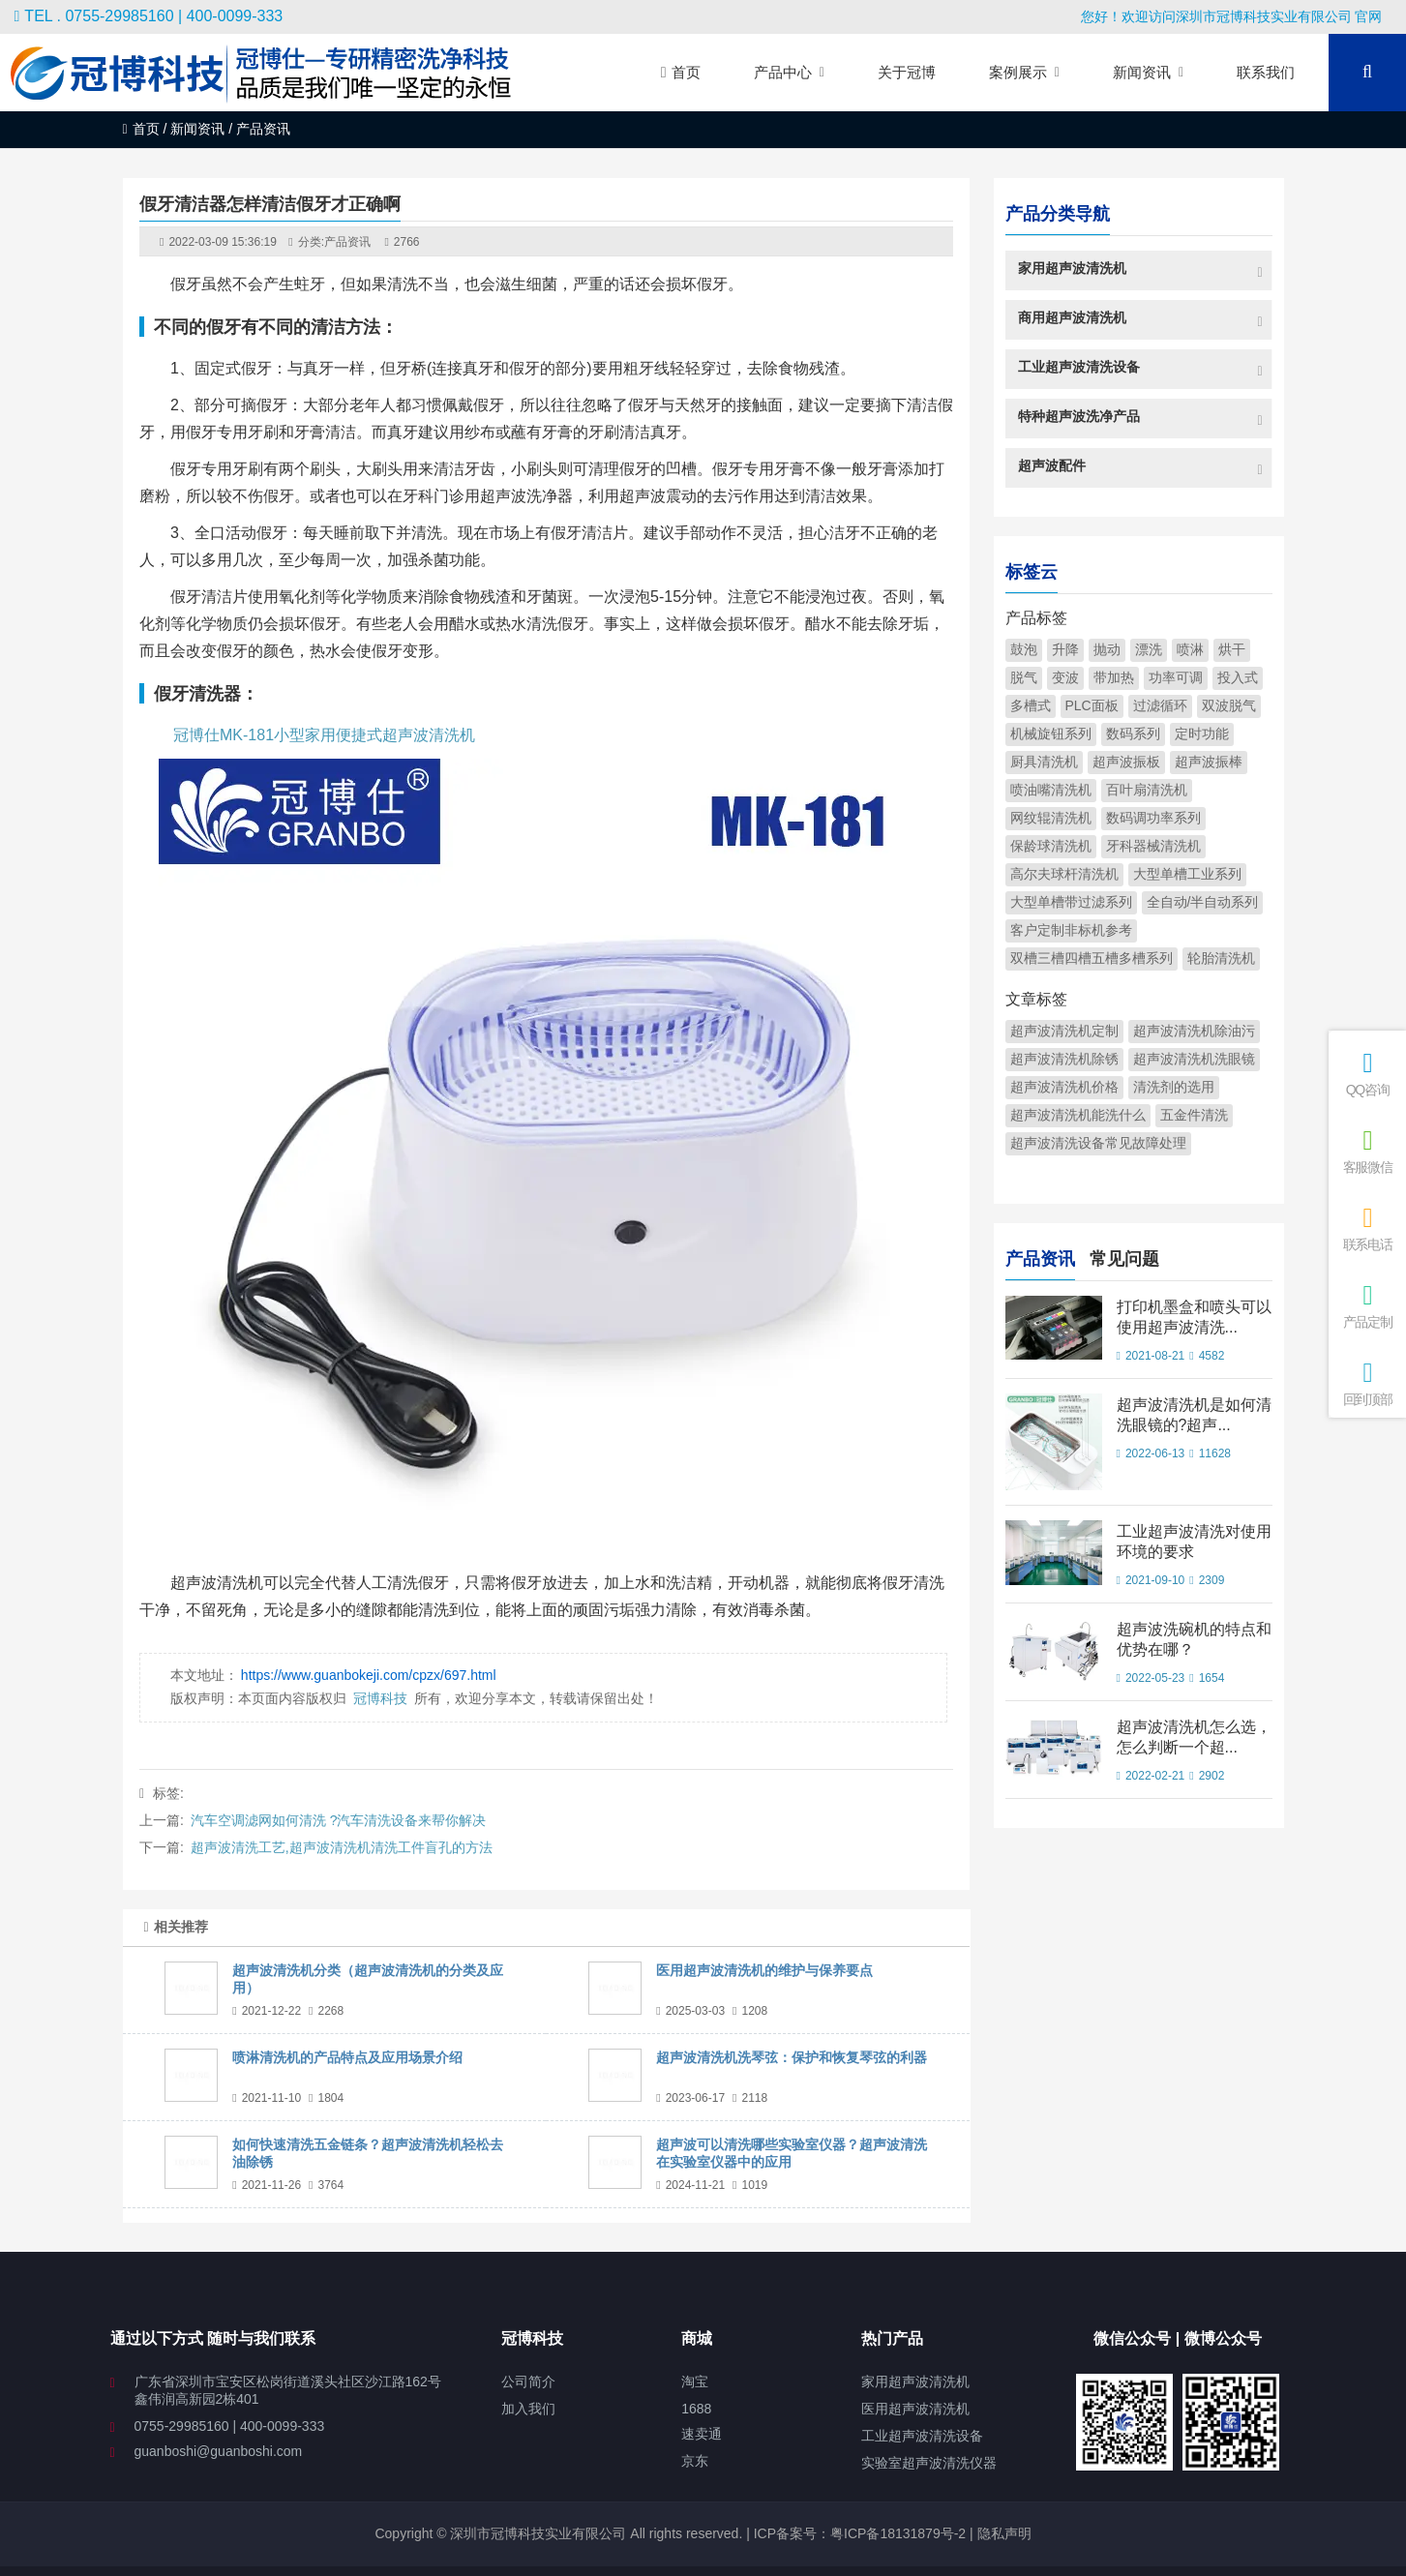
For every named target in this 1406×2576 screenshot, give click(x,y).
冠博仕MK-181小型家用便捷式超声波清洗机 (324, 735)
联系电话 (1367, 1228)
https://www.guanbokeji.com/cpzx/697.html (368, 1675)
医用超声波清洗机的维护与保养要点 (764, 1970)
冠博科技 (380, 1698)
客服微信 (1367, 1151)
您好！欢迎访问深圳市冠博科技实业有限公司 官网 (1232, 16)
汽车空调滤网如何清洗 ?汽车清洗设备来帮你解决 (339, 1820)
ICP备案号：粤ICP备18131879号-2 (858, 2533)
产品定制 (1367, 1306)
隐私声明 (1004, 2533)
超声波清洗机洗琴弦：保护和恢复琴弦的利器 (791, 2057)
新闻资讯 (197, 128)
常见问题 (1124, 1256)
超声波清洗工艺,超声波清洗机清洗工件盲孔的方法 (342, 1847)
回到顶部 (1367, 1383)
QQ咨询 (1367, 1073)
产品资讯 (347, 242)
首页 (141, 128)
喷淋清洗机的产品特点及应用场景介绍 (347, 2057)
